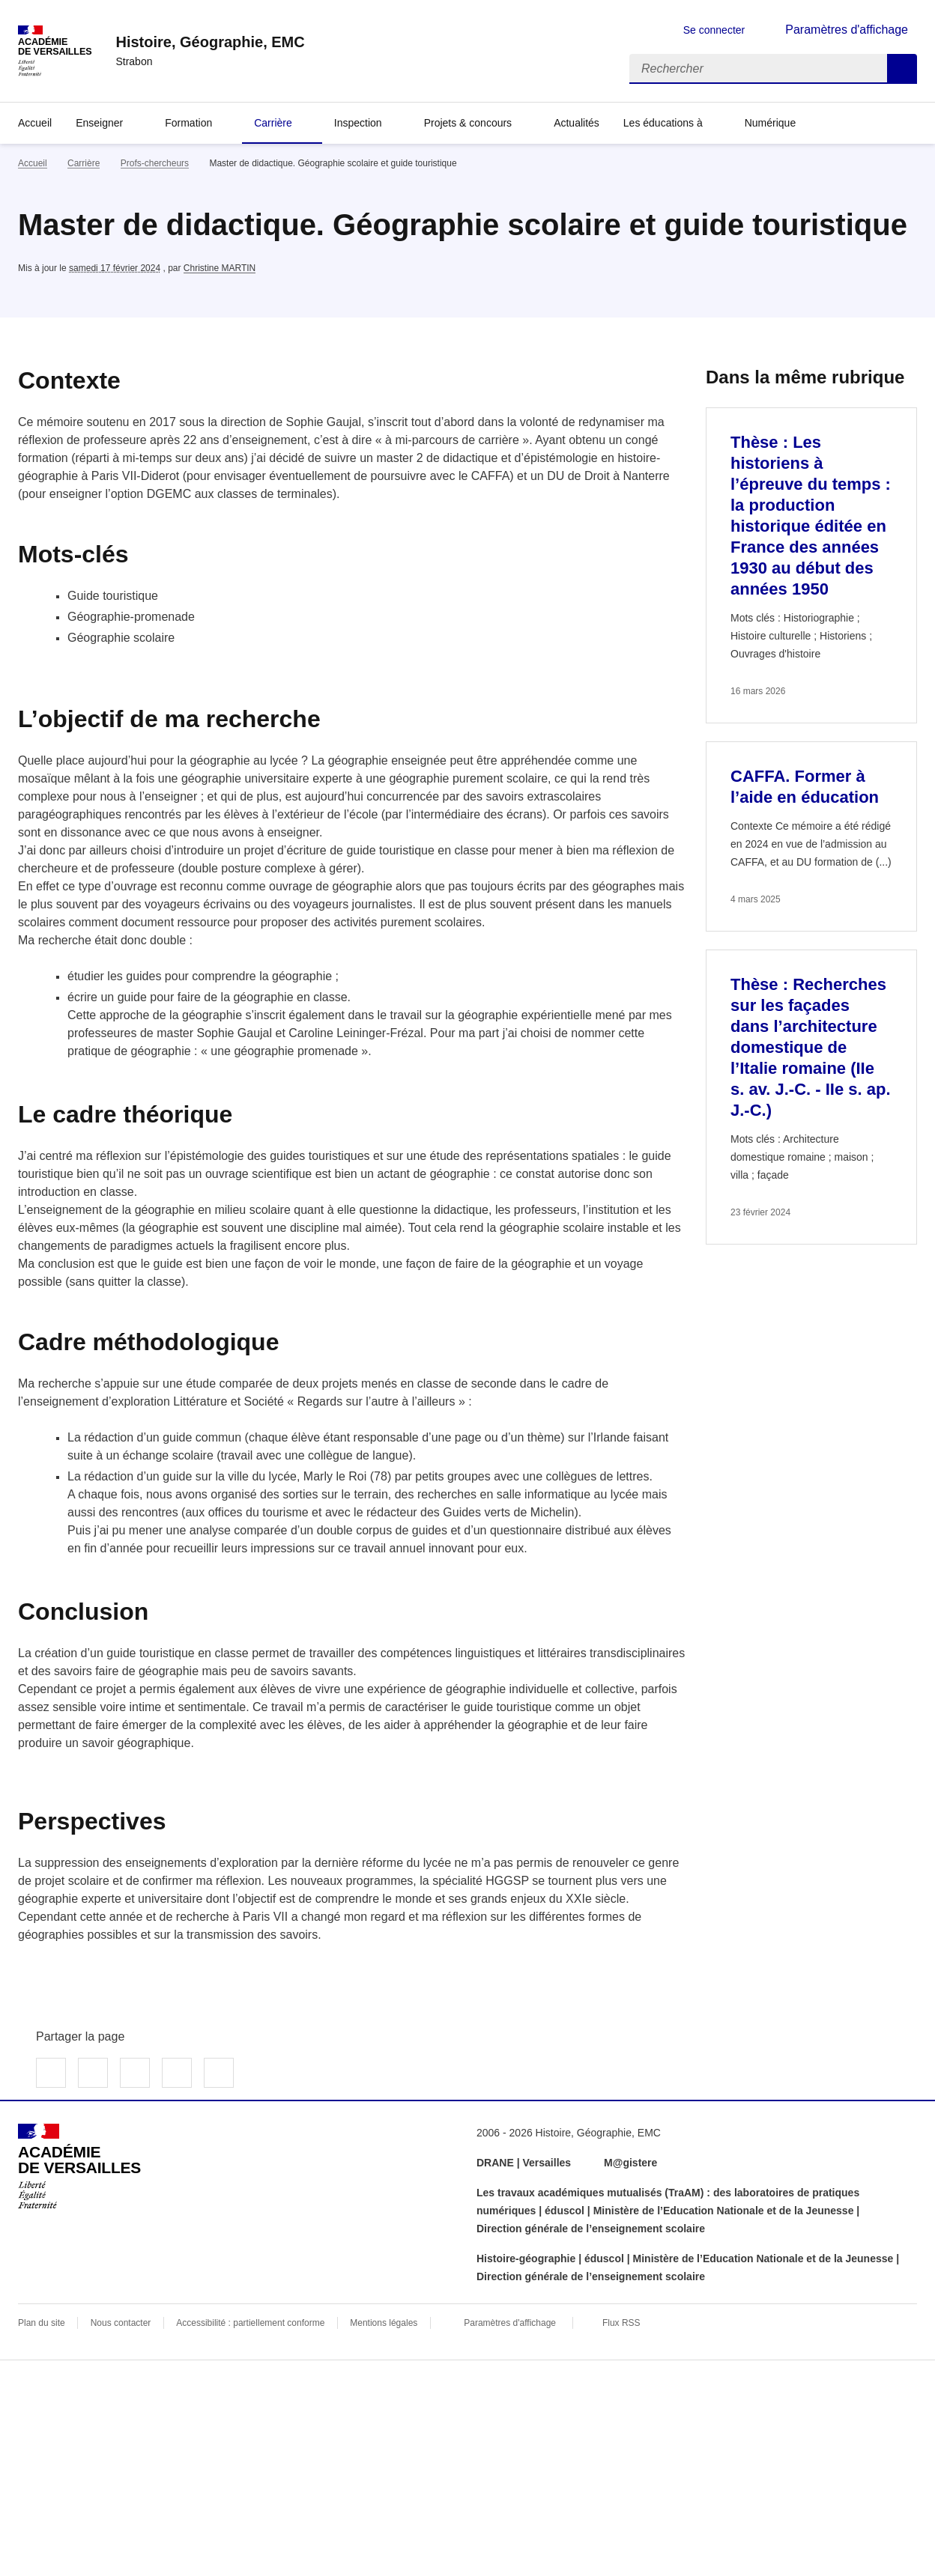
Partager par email (177, 2073)
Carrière (273, 123)
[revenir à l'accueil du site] (209, 41)
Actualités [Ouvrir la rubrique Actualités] (576, 123)
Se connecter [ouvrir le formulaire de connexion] (714, 30)
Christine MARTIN (219, 268)
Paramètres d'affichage (510, 2323)
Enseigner (99, 123)
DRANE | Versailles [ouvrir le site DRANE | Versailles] (523, 2163)
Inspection (358, 123)
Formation (188, 123)
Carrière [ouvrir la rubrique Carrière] (83, 163)
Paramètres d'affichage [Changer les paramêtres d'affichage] (846, 29)
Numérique (770, 123)
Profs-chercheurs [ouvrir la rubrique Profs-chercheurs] (155, 163)
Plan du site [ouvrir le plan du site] (41, 2323)
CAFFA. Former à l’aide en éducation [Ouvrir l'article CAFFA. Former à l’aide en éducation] (804, 786)
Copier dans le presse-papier (219, 2073)
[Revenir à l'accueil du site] (79, 2166)
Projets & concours (468, 123)
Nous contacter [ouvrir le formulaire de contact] (121, 2323)
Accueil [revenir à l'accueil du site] (32, 163)
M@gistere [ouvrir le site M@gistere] (632, 2163)
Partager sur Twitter (93, 2073)
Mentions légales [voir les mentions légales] (383, 2323)
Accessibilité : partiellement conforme (250, 2323)
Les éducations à (663, 123)
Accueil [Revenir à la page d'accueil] (35, 123)
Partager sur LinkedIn (135, 2073)
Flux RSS (621, 2323)
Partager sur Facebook (51, 2073)
